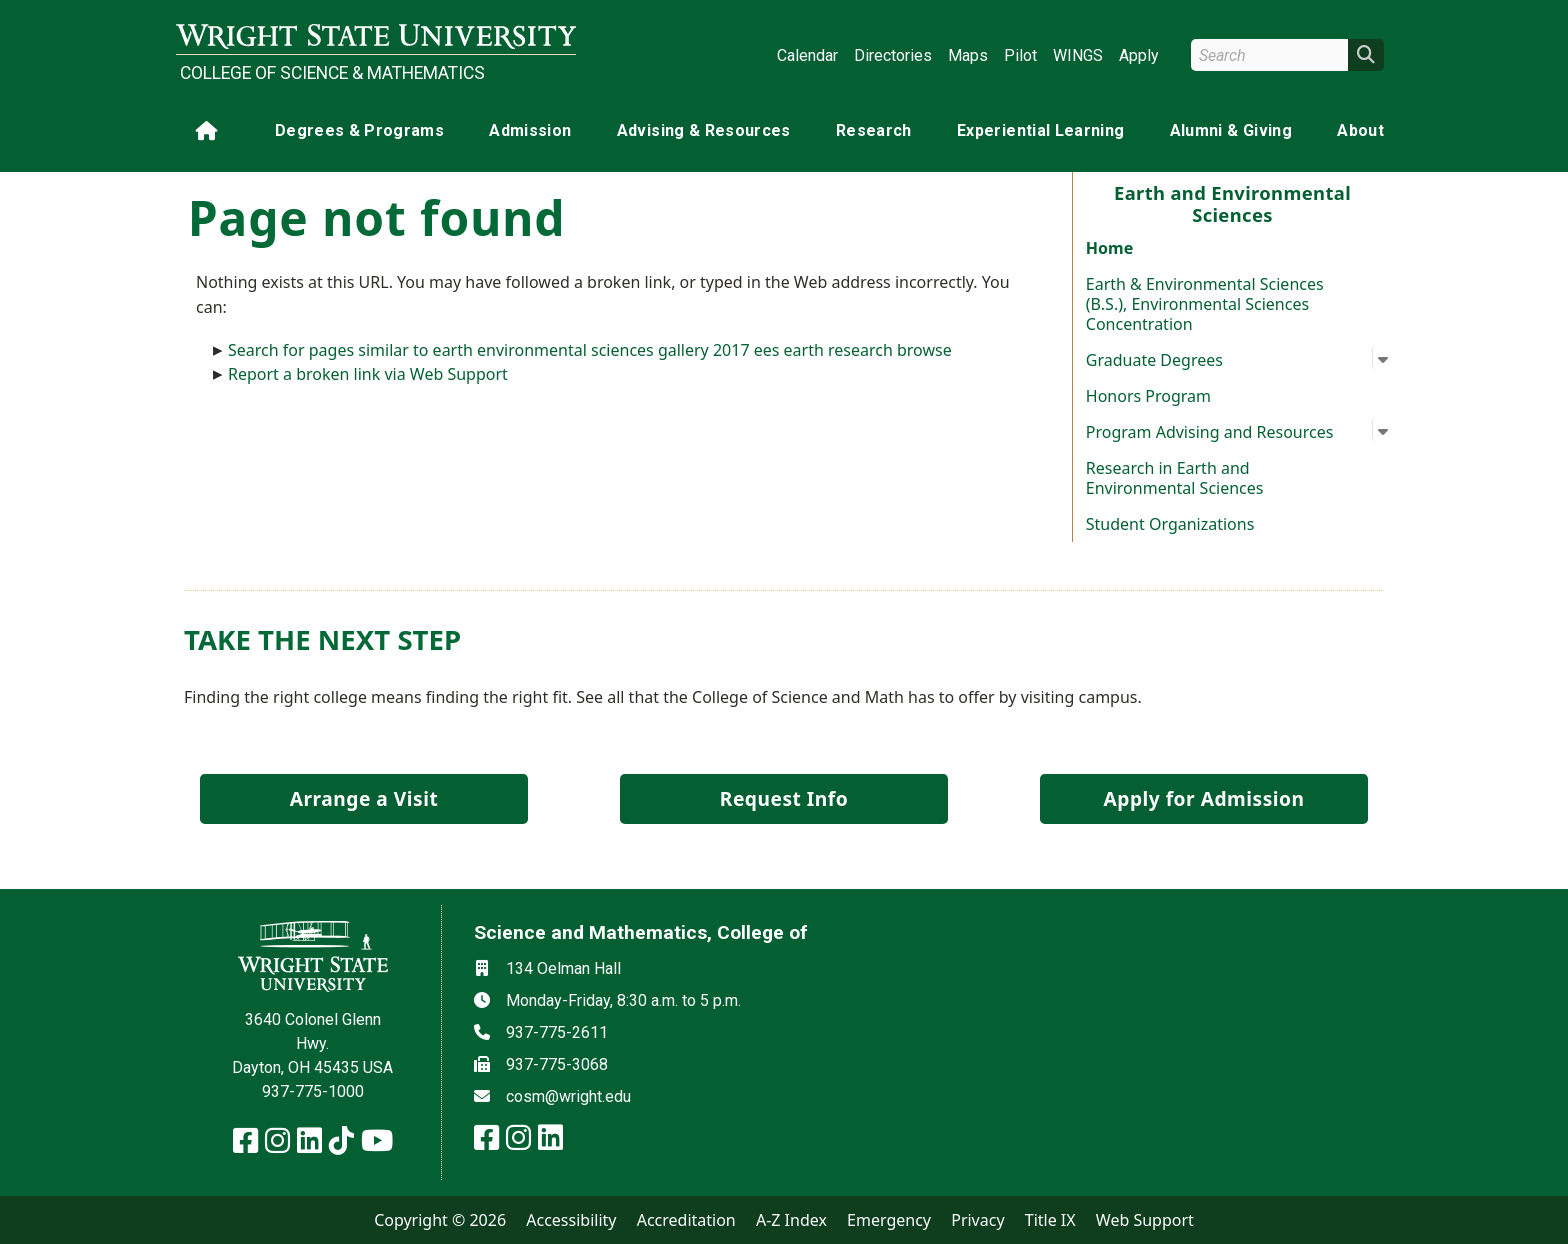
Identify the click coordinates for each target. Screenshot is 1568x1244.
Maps (968, 55)
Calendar (807, 55)
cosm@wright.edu (568, 1096)
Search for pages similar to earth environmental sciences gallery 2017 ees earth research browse (590, 350)
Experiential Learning (1040, 130)
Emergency (889, 1220)
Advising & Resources (704, 130)
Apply (1139, 55)
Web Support (1145, 1220)
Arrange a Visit (364, 798)
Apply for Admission (1204, 798)
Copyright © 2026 (440, 1220)
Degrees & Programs (359, 130)
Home (1109, 248)
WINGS (1078, 55)
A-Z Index (791, 1220)
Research (874, 130)
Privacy (977, 1220)
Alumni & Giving (1231, 130)
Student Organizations (1170, 524)
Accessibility (571, 1220)
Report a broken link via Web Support (368, 374)
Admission (530, 130)
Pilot (1020, 55)
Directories (893, 55)
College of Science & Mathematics (332, 73)
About (1360, 130)
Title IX (1050, 1220)
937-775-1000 (313, 1091)
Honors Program (1148, 396)
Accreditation (686, 1220)
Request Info (784, 798)
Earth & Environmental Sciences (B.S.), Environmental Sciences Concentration (1205, 304)
